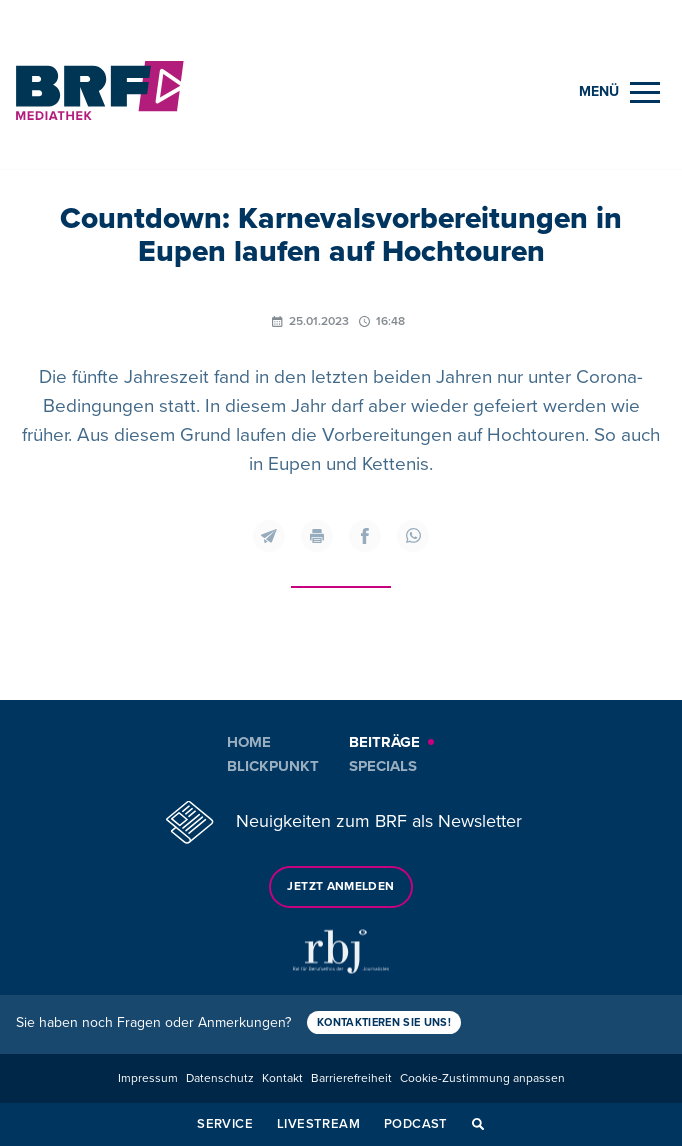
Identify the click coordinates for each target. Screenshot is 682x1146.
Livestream (318, 1124)
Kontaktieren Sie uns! (384, 1022)
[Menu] (619, 92)
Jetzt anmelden (340, 886)
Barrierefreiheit (351, 1078)
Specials (383, 766)
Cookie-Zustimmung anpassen (482, 1078)
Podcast (416, 1124)
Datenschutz (220, 1078)
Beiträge (384, 742)
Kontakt (282, 1078)
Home (249, 742)
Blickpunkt (273, 766)
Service (225, 1124)
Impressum (148, 1078)
